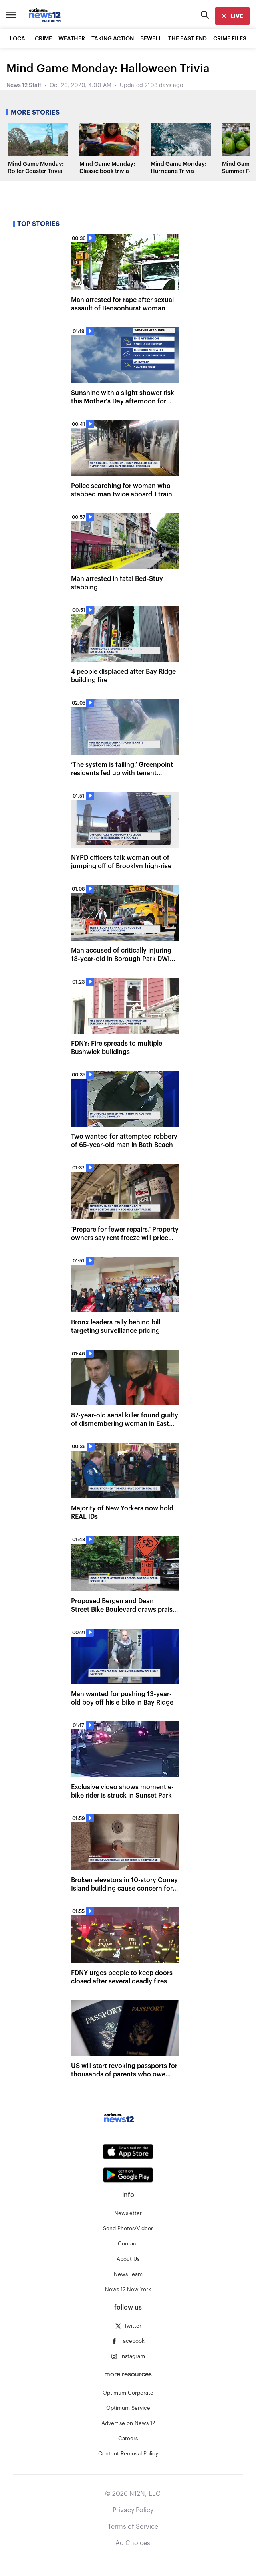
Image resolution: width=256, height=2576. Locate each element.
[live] (232, 16)
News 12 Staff (23, 85)
